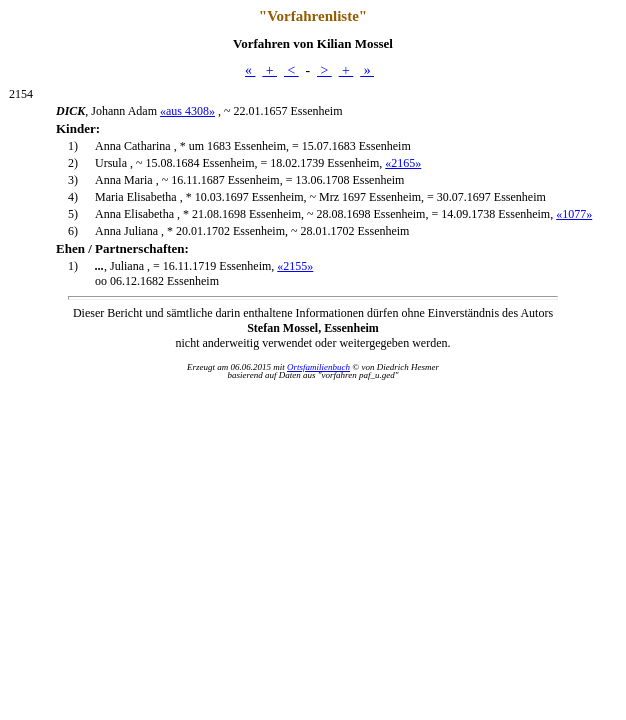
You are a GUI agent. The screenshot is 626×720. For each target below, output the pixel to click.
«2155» (295, 266)
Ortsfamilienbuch (318, 367)
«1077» (574, 214)
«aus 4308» (187, 111)
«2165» (403, 163)
